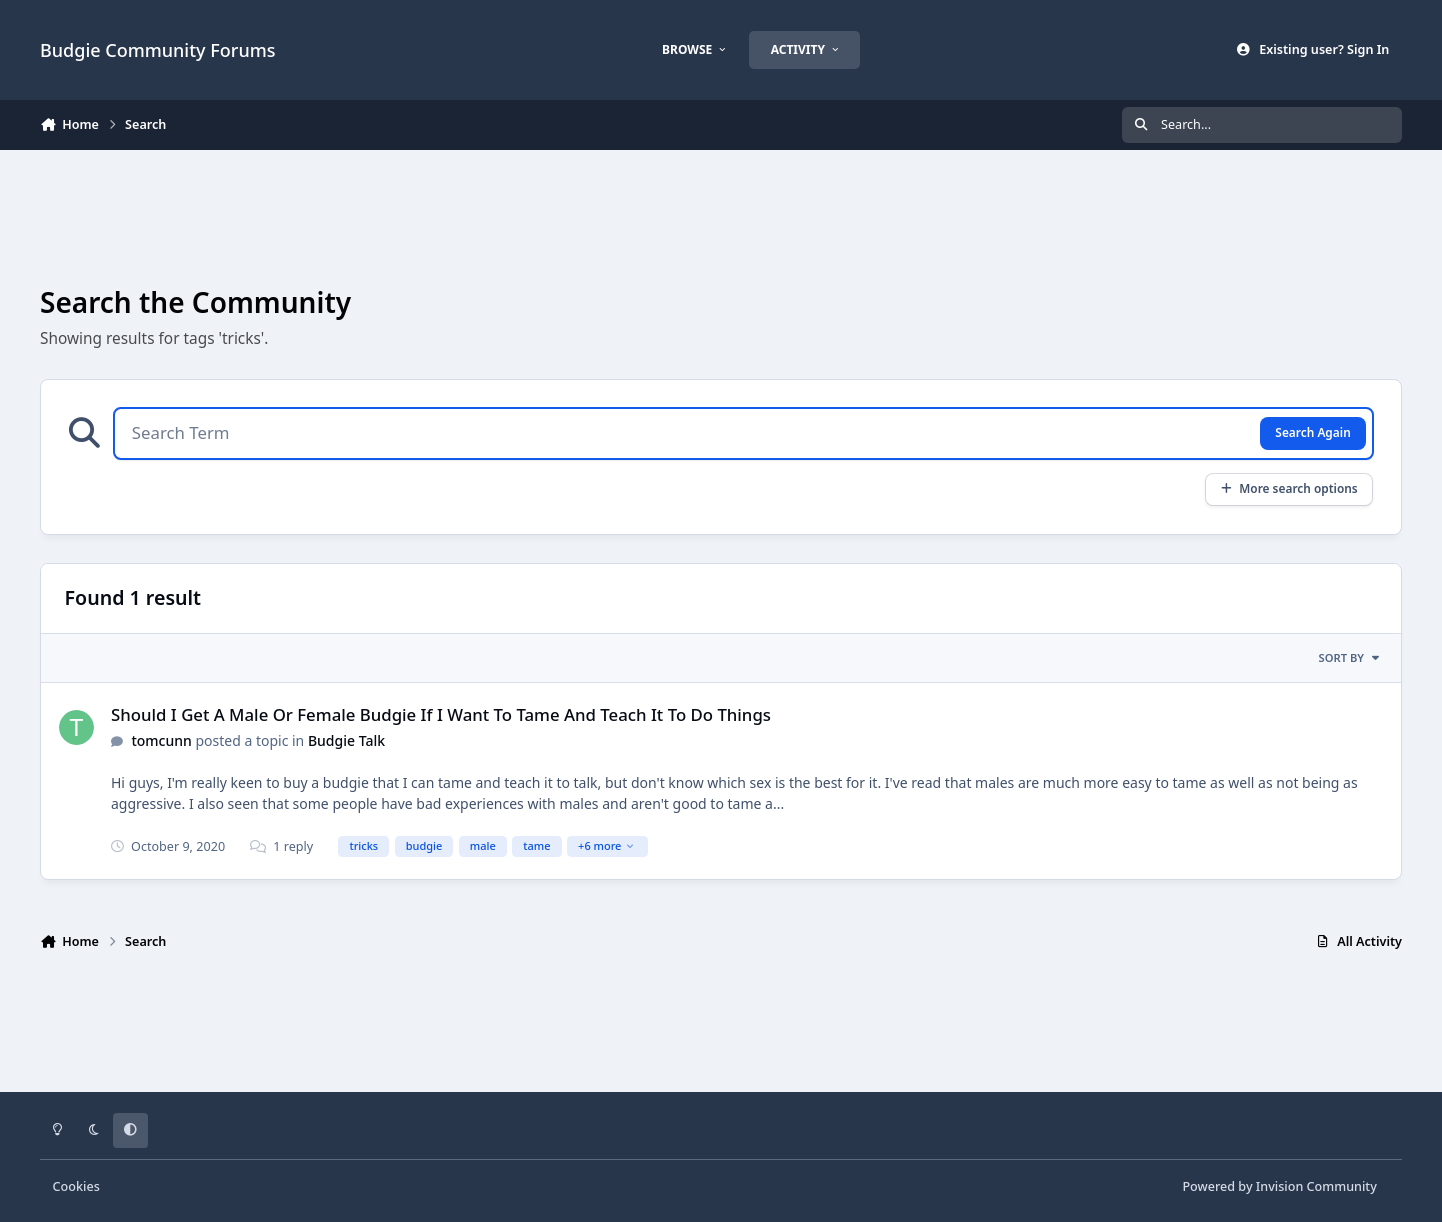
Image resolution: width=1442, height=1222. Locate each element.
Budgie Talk (346, 740)
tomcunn (161, 740)
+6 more (606, 845)
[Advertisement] (721, 216)
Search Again (1312, 432)
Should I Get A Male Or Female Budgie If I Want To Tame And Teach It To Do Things (441, 714)
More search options (1288, 488)
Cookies (76, 1186)
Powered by (1279, 1186)
